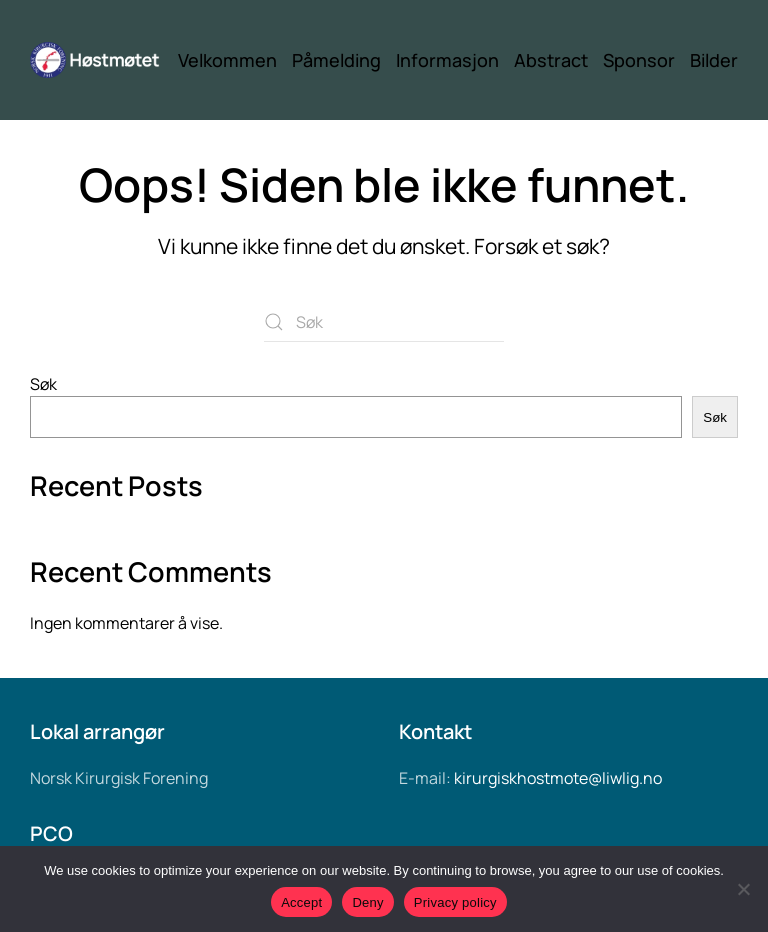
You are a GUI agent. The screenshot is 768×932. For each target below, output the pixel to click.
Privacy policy (455, 902)
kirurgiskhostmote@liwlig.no (558, 778)
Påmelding (336, 60)
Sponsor (639, 60)
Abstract (551, 60)
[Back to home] (104, 60)
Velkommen (227, 60)
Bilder (714, 60)
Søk (43, 384)
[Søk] (384, 322)
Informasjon (447, 60)
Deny (367, 902)
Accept (301, 902)
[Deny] (743, 889)
